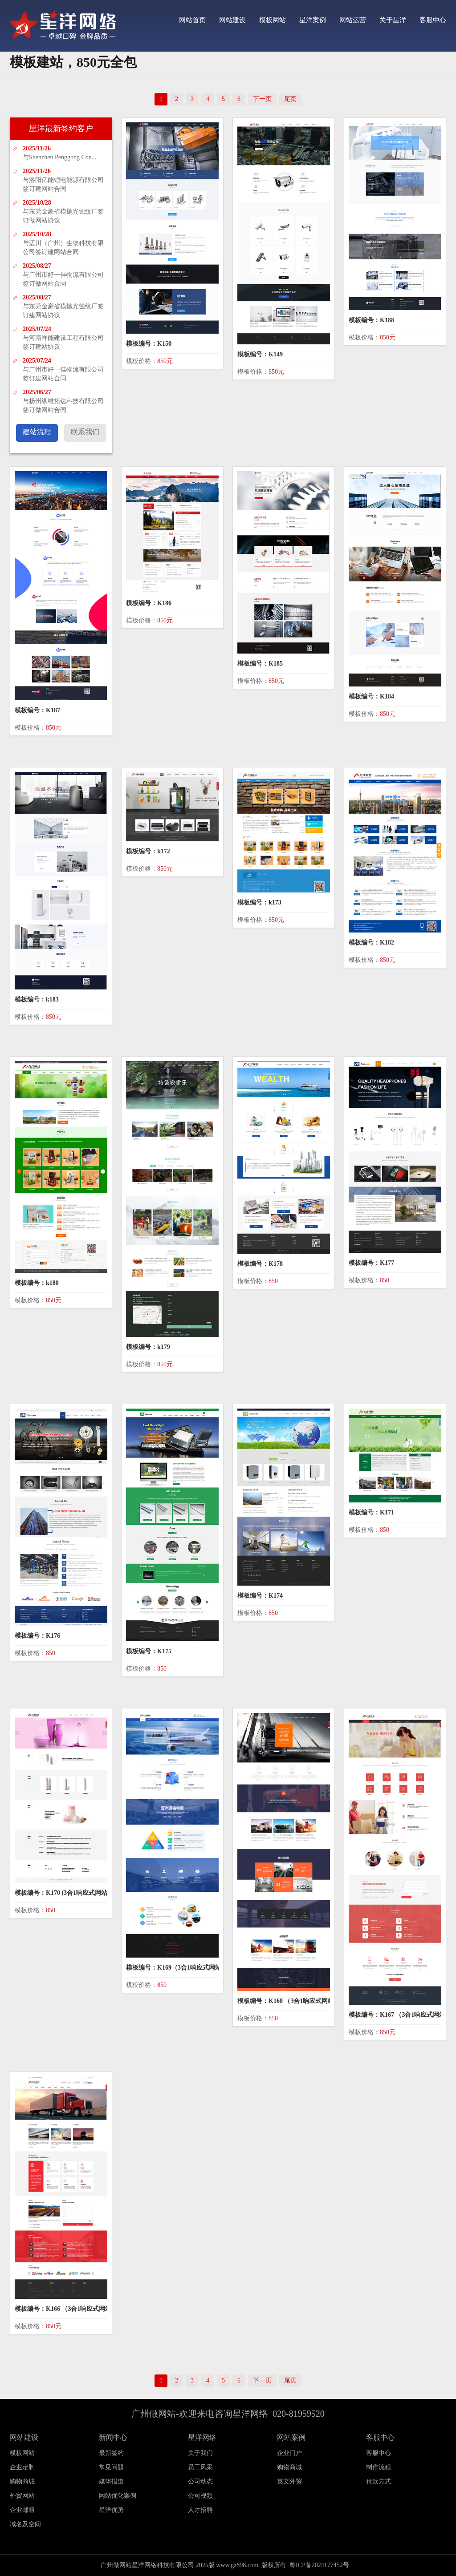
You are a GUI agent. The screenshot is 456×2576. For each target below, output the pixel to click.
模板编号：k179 (148, 1347)
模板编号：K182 (371, 942)
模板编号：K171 (371, 1512)
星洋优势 (111, 2510)
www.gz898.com (237, 2565)
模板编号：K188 (371, 320)
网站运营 (352, 20)
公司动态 (200, 2481)
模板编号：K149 (260, 354)
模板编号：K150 (148, 343)
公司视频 (200, 2495)
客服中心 (432, 20)
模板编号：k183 (37, 999)
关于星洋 (392, 20)
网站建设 (232, 20)
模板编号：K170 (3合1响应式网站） (64, 1893)
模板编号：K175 (148, 1651)
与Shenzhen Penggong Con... (59, 157)
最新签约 (111, 2453)
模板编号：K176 (37, 1635)
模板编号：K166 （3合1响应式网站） (66, 2308)
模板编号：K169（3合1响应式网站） (177, 1967)
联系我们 (85, 432)
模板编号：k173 (259, 902)
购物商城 (289, 2467)
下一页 (262, 99)
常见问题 (111, 2467)
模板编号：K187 (37, 710)
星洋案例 (312, 20)
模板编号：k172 (148, 851)
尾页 (290, 99)
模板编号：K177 (371, 1263)
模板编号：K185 (260, 663)
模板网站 (272, 20)
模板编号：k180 (37, 1283)
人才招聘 (200, 2510)
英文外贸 (289, 2481)
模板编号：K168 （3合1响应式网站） (288, 2001)
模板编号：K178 (260, 1263)
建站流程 (37, 432)
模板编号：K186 (148, 603)
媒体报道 (111, 2481)
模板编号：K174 (260, 1595)
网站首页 (192, 20)
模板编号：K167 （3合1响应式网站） (400, 2014)
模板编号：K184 (371, 696)
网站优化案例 (117, 2495)
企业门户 (289, 2453)
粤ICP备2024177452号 (319, 2565)
